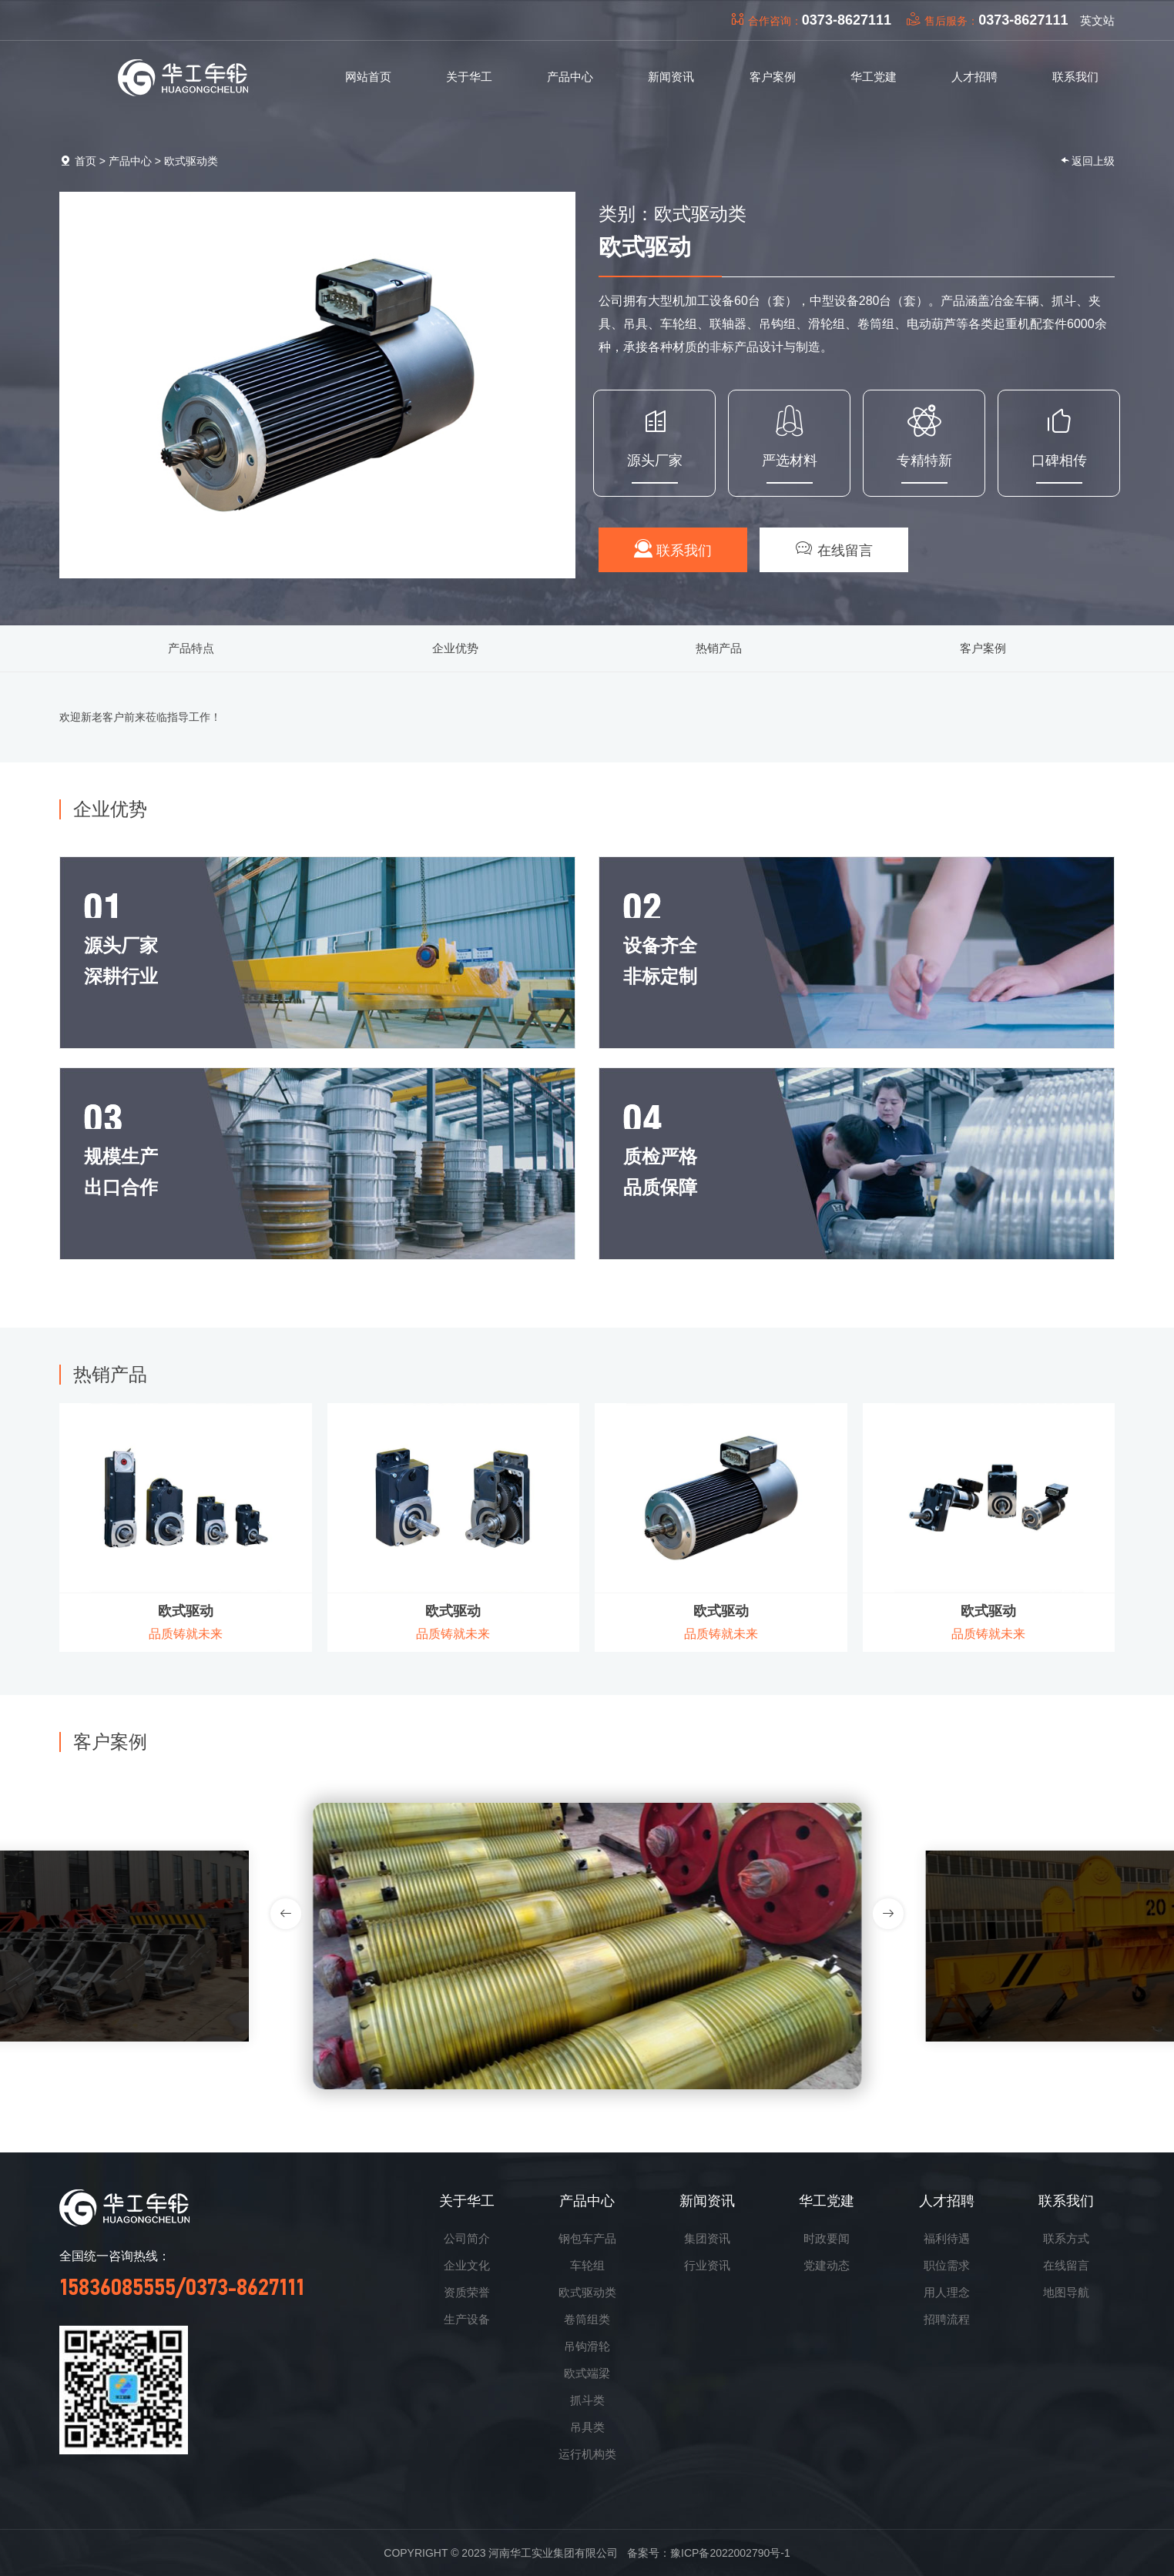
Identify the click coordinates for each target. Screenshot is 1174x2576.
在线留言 (834, 548)
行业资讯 (707, 2265)
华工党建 (826, 2201)
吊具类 (587, 2427)
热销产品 (719, 648)
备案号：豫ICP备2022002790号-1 (708, 2553)
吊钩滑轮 (587, 2346)
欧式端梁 (587, 2373)
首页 (85, 161)
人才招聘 (946, 2201)
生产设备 (467, 2319)
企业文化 (467, 2265)
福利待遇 (947, 2238)
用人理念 (947, 2292)
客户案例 (983, 648)
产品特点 (191, 648)
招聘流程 (947, 2319)
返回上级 (1087, 160)
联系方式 (1066, 2238)
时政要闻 (826, 2238)
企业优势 (455, 648)
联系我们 (673, 548)
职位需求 (947, 2265)
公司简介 (467, 2238)
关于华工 (467, 2201)
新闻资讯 (707, 2201)
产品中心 (130, 161)
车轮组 (587, 2265)
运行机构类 (587, 2453)
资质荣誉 (467, 2292)
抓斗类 (587, 2400)
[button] (888, 1913)
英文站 (1097, 20)
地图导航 (1066, 2292)
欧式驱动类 (191, 161)
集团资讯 (707, 2238)
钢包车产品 (587, 2238)
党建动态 (826, 2265)
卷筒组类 (587, 2319)
